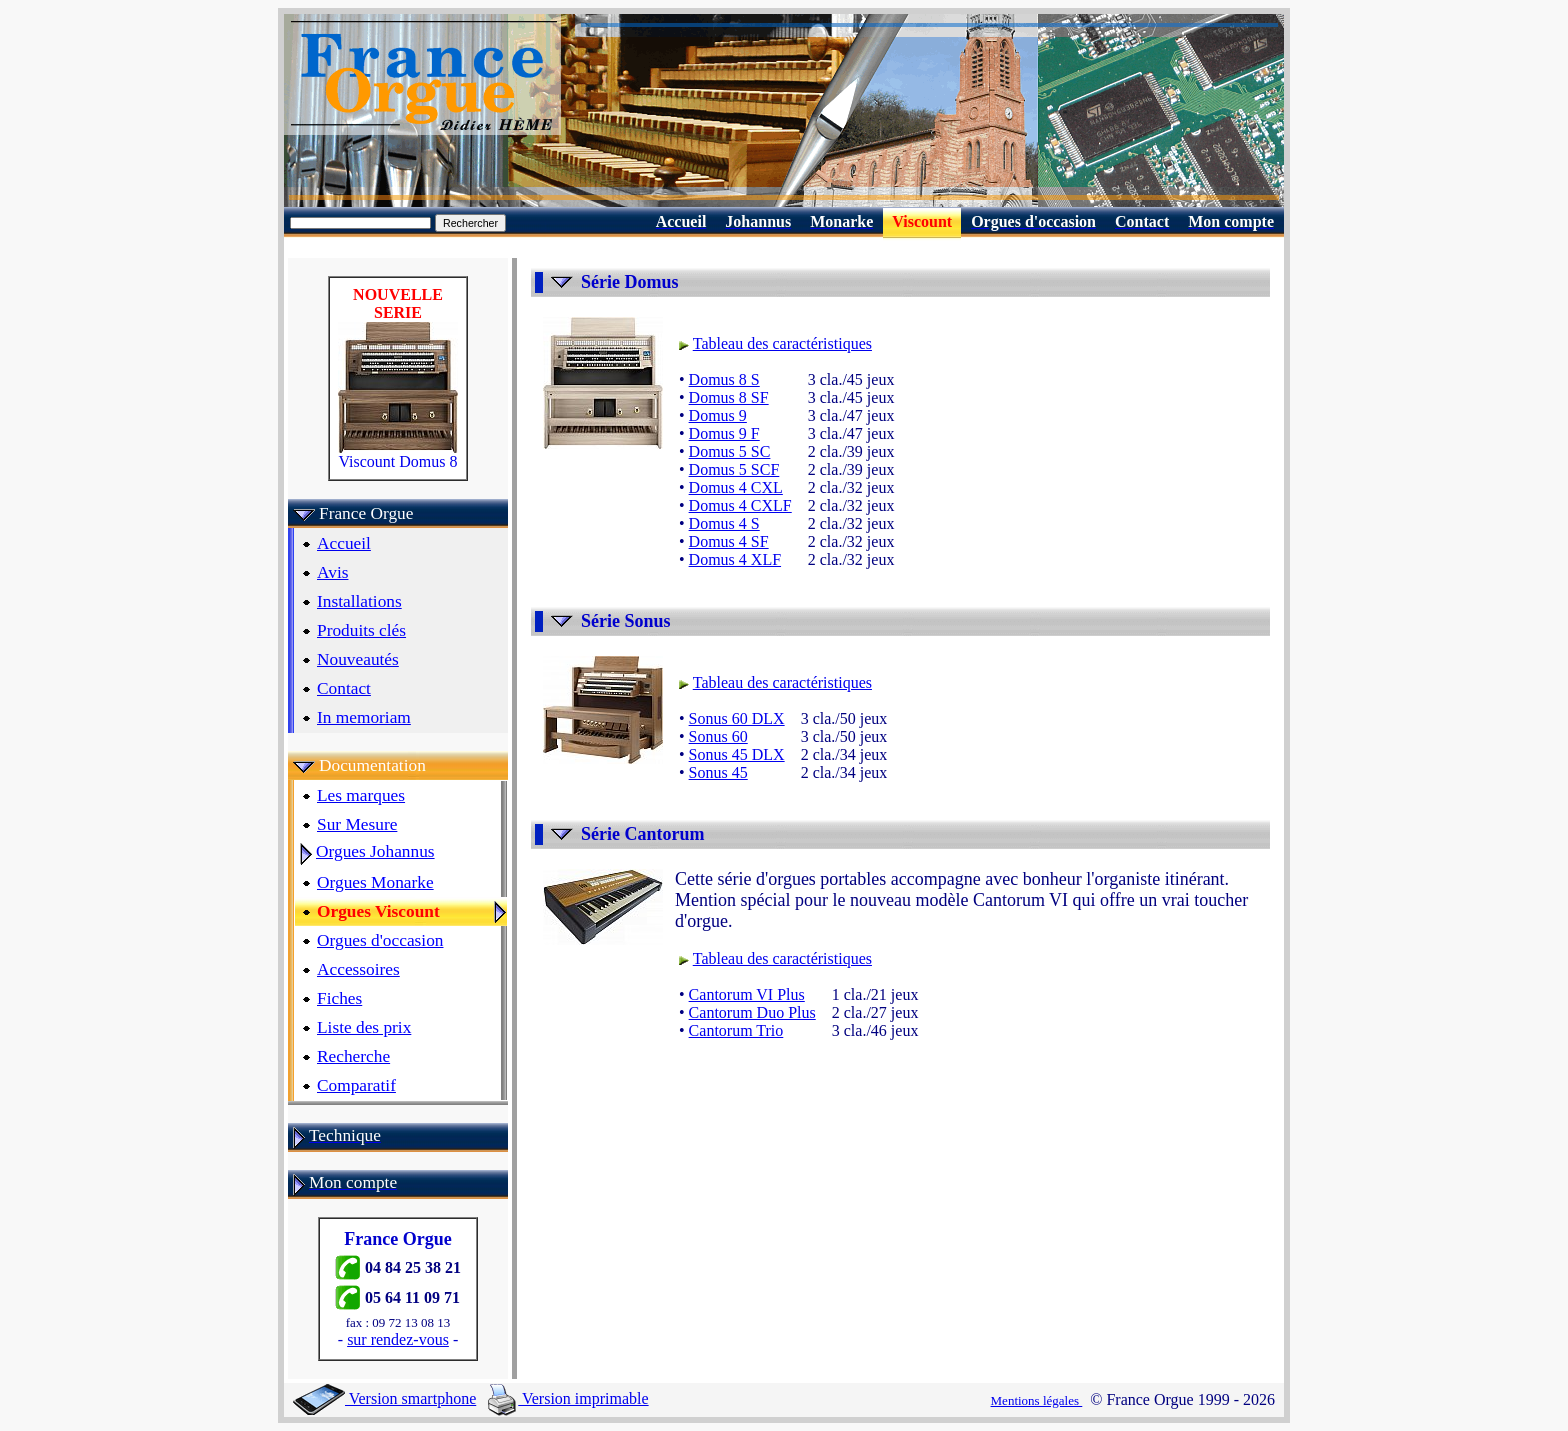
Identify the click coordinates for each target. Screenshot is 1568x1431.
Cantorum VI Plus (747, 994)
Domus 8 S (724, 379)
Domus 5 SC (730, 451)
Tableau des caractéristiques (782, 343)
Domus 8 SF (729, 397)
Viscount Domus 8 (398, 454)
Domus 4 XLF (735, 559)
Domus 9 (718, 415)
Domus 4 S (724, 523)
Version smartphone (384, 1398)
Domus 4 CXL (736, 487)
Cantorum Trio (736, 1030)
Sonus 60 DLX (737, 718)
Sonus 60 (718, 736)
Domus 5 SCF (734, 469)
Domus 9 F (724, 433)
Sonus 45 (718, 772)
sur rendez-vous (398, 1339)
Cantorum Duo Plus (752, 1012)
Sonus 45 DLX (737, 754)
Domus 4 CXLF (740, 505)
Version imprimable (568, 1398)
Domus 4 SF (729, 541)
